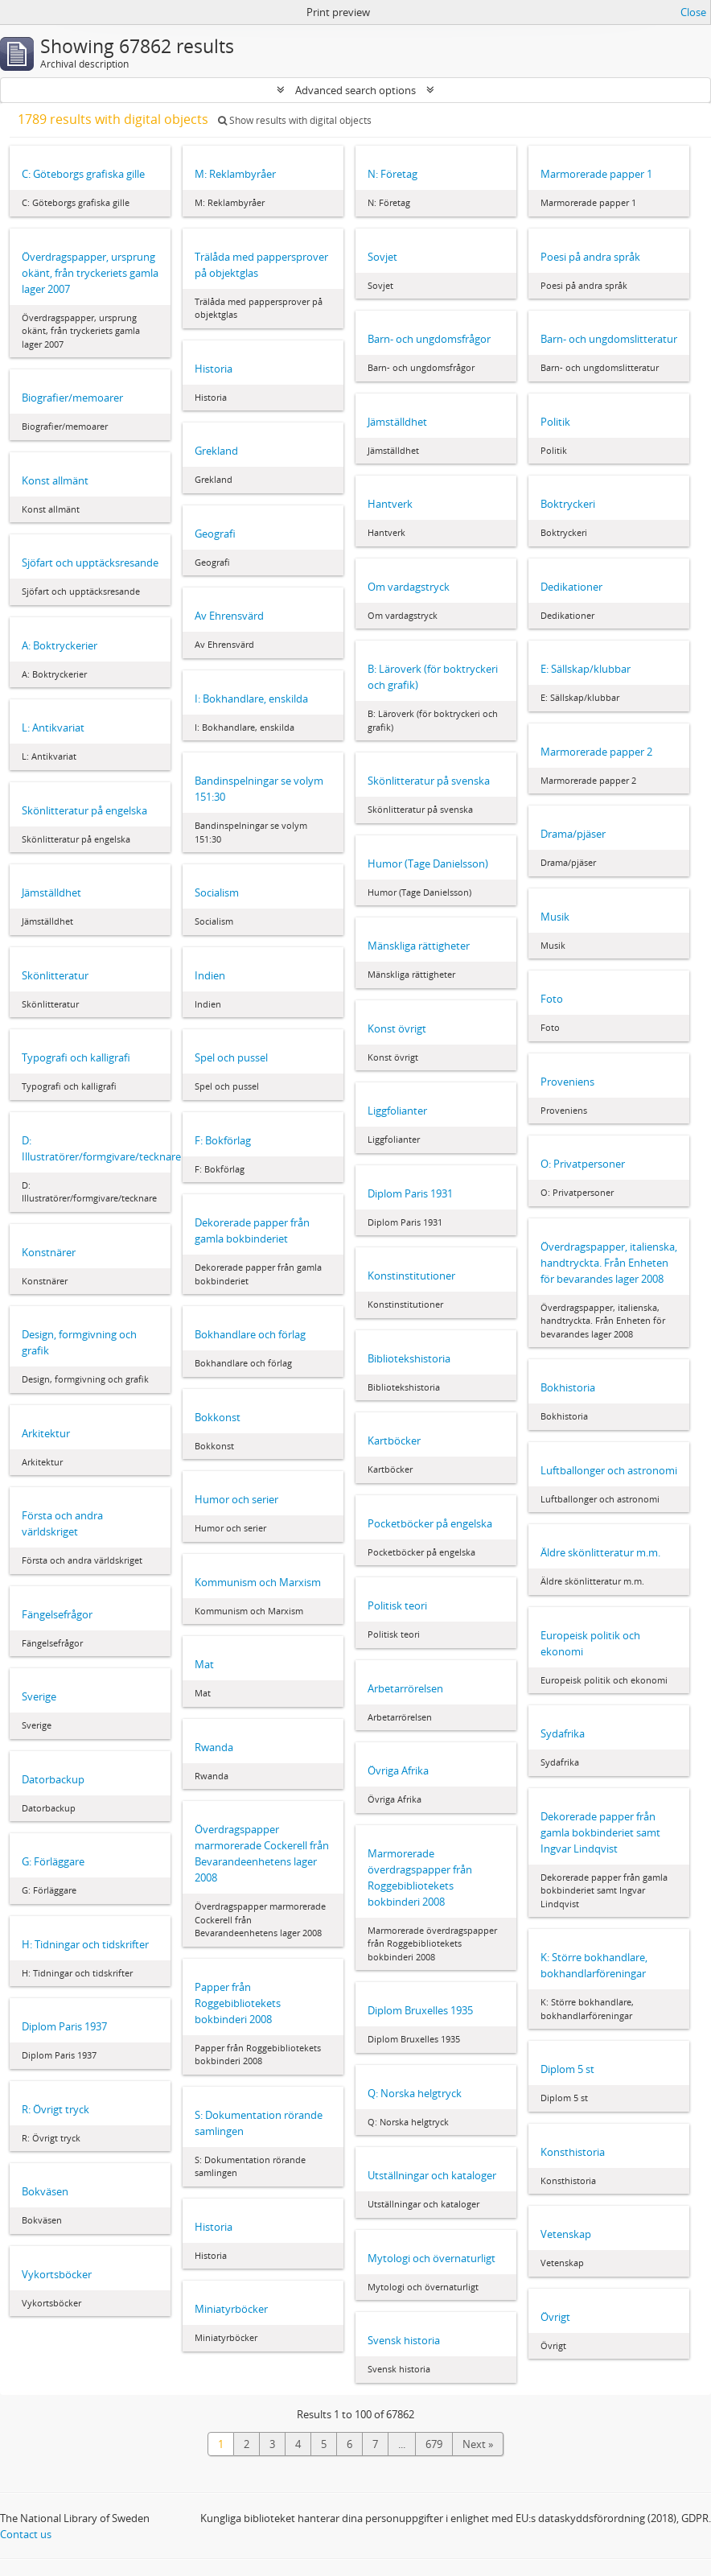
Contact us (25, 2534)
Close (693, 12)
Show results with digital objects (295, 120)
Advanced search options (355, 90)
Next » (477, 2444)
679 (433, 2444)
